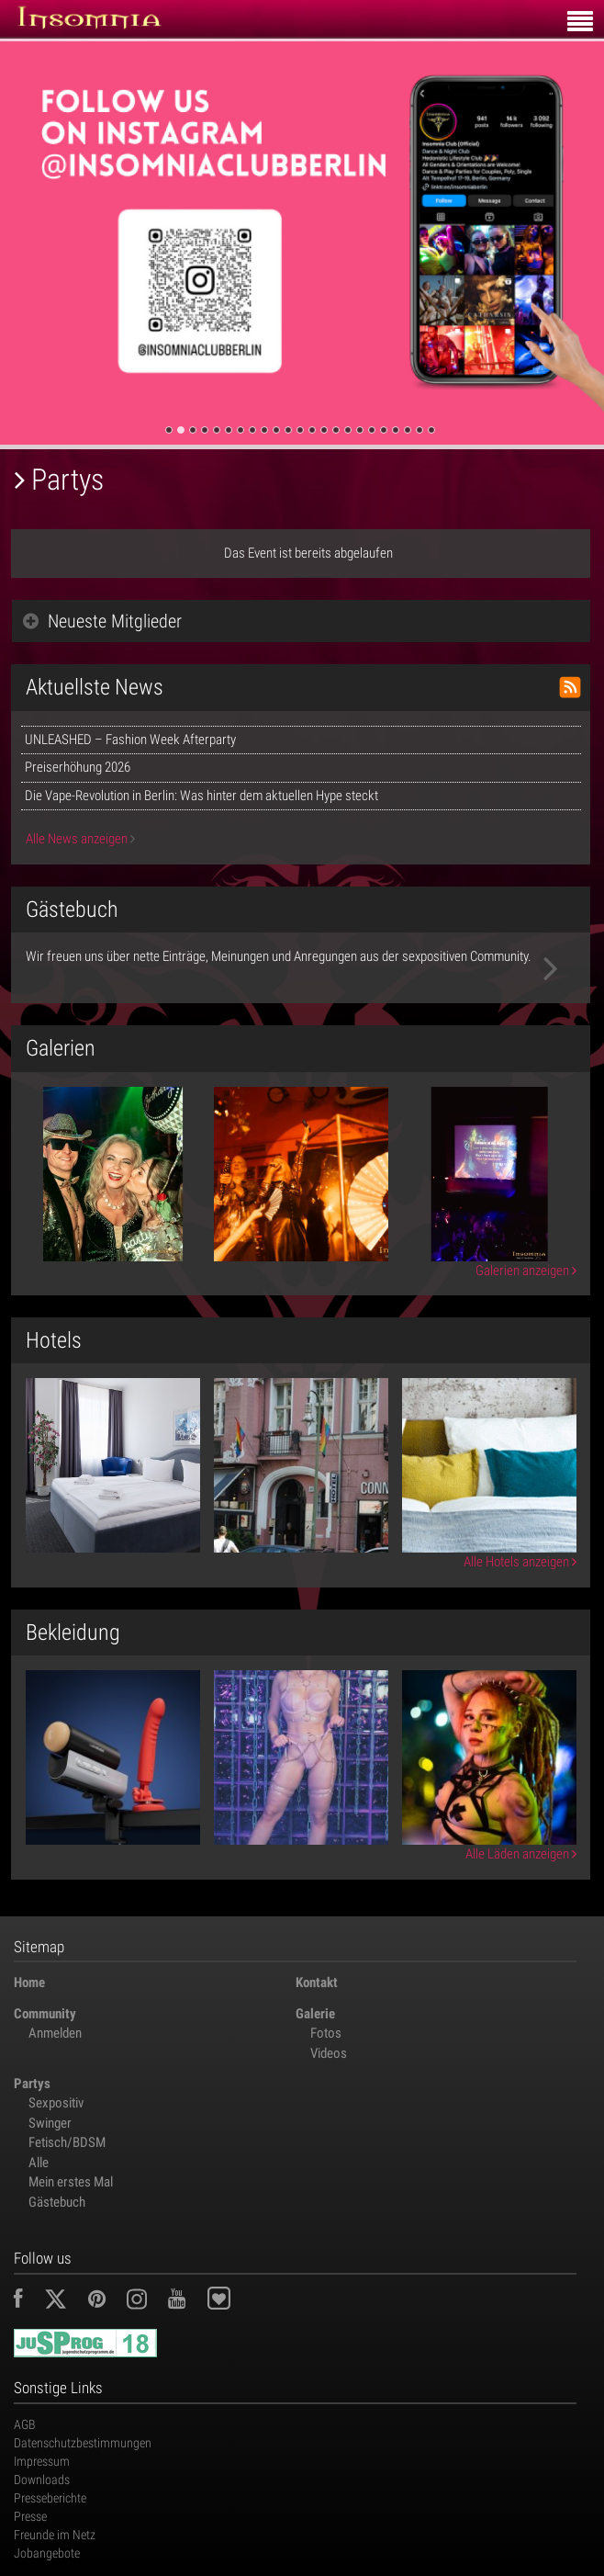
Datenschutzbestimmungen (82, 2442)
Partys (32, 2083)
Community (45, 2013)
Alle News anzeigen (80, 838)
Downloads (42, 2479)
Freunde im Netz (54, 2534)
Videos (328, 2053)
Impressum (42, 2461)
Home (29, 1982)
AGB (25, 2424)
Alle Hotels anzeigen (520, 1562)
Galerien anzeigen (525, 1270)
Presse (30, 2516)
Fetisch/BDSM (67, 2142)
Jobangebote (47, 2553)
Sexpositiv (56, 2103)
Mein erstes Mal (70, 2182)
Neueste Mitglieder (102, 621)
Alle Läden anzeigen (520, 1854)
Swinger (50, 2123)
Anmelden (55, 2033)
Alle (38, 2162)
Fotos (325, 2033)
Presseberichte (50, 2498)
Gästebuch (56, 2202)
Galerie (315, 2013)
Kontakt (317, 1982)
